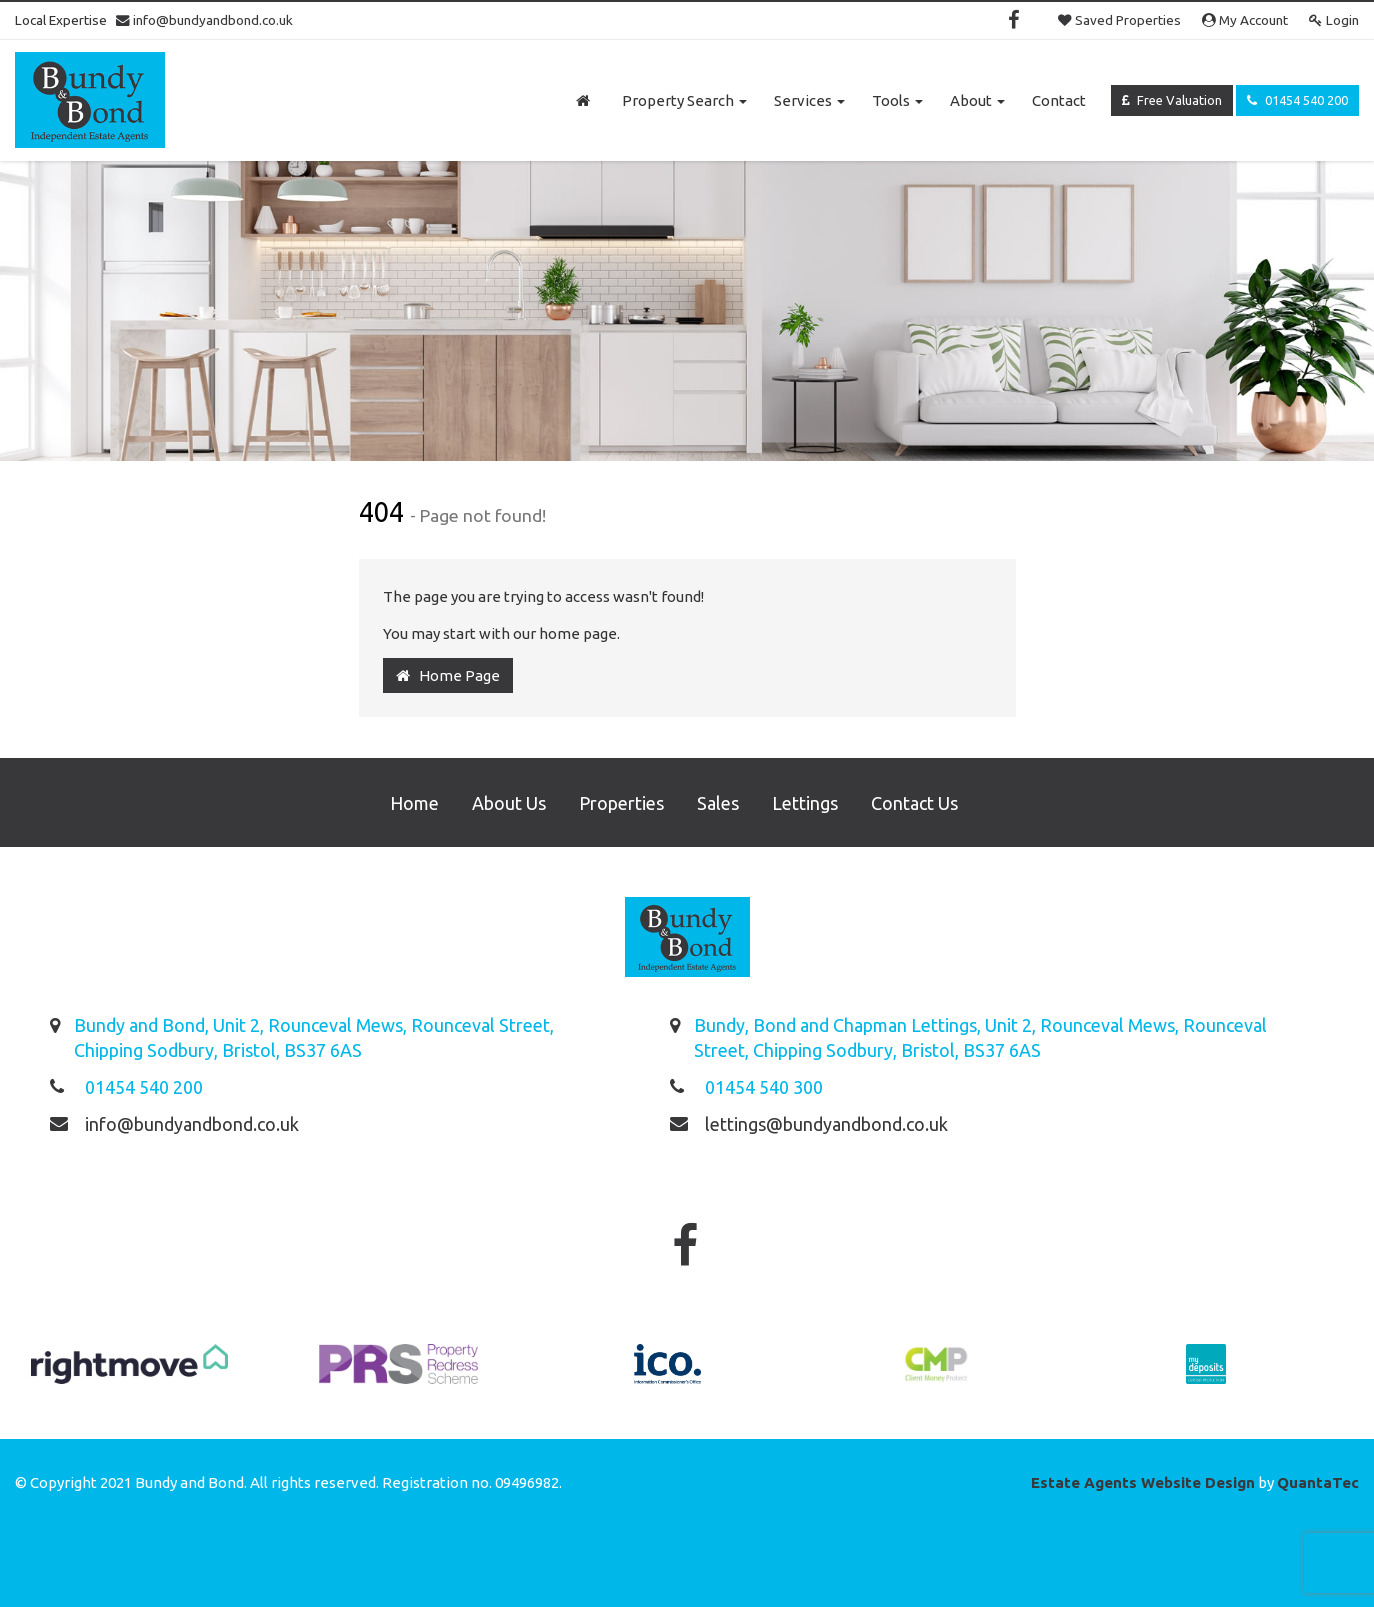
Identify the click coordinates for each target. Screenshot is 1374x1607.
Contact (1059, 100)
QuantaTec (1318, 1482)
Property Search (684, 100)
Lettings (805, 803)
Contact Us (914, 803)
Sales (718, 803)
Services (809, 100)
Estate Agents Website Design (1143, 1482)
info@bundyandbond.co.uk (204, 20)
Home (414, 803)
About (977, 100)
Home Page (448, 675)
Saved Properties (1119, 20)
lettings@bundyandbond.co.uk (826, 1124)
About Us (509, 803)
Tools (897, 100)
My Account (1245, 20)
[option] (129, 1374)
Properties (621, 803)
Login (1334, 20)
